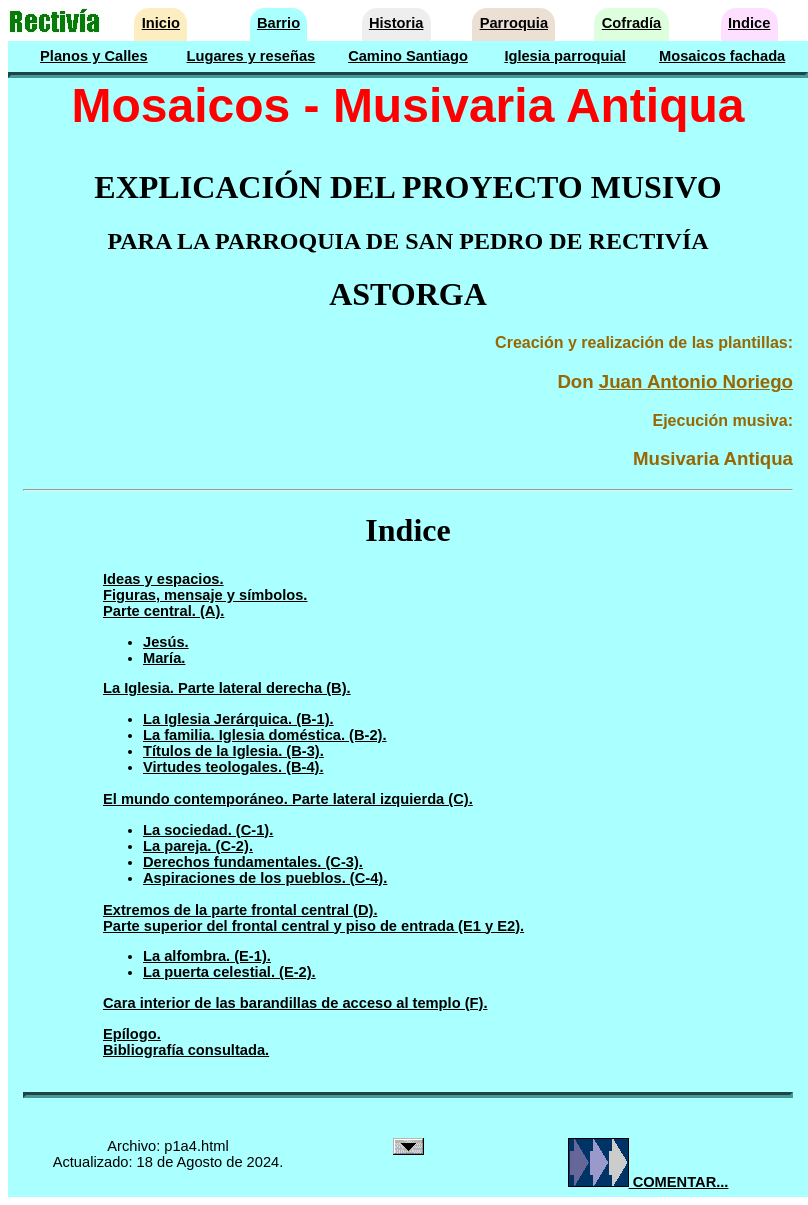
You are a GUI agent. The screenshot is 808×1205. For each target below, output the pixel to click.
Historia (396, 23)
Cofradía (631, 23)
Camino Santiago (408, 56)
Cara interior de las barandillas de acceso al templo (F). (295, 1003)
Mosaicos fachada (722, 56)
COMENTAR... (648, 1182)
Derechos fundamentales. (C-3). (253, 862)
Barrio (278, 23)
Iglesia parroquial (564, 56)
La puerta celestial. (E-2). (229, 972)
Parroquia (514, 23)
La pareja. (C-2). (198, 846)
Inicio (161, 23)
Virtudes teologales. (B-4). (233, 767)
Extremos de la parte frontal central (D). (240, 910)
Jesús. (166, 642)
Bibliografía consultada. (186, 1050)
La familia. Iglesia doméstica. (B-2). (265, 735)
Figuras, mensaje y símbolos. (205, 595)
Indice (749, 23)
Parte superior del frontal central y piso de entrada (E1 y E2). (313, 926)
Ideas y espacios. (163, 579)
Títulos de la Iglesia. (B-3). (233, 751)
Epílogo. (132, 1034)
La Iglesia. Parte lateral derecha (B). (227, 688)
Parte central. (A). (163, 611)
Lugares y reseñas (251, 56)
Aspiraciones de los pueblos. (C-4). (265, 878)
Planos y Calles (94, 56)
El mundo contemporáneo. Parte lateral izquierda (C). (288, 799)
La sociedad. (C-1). (208, 830)
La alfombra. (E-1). (207, 956)
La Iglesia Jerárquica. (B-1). (238, 719)
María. (164, 658)
